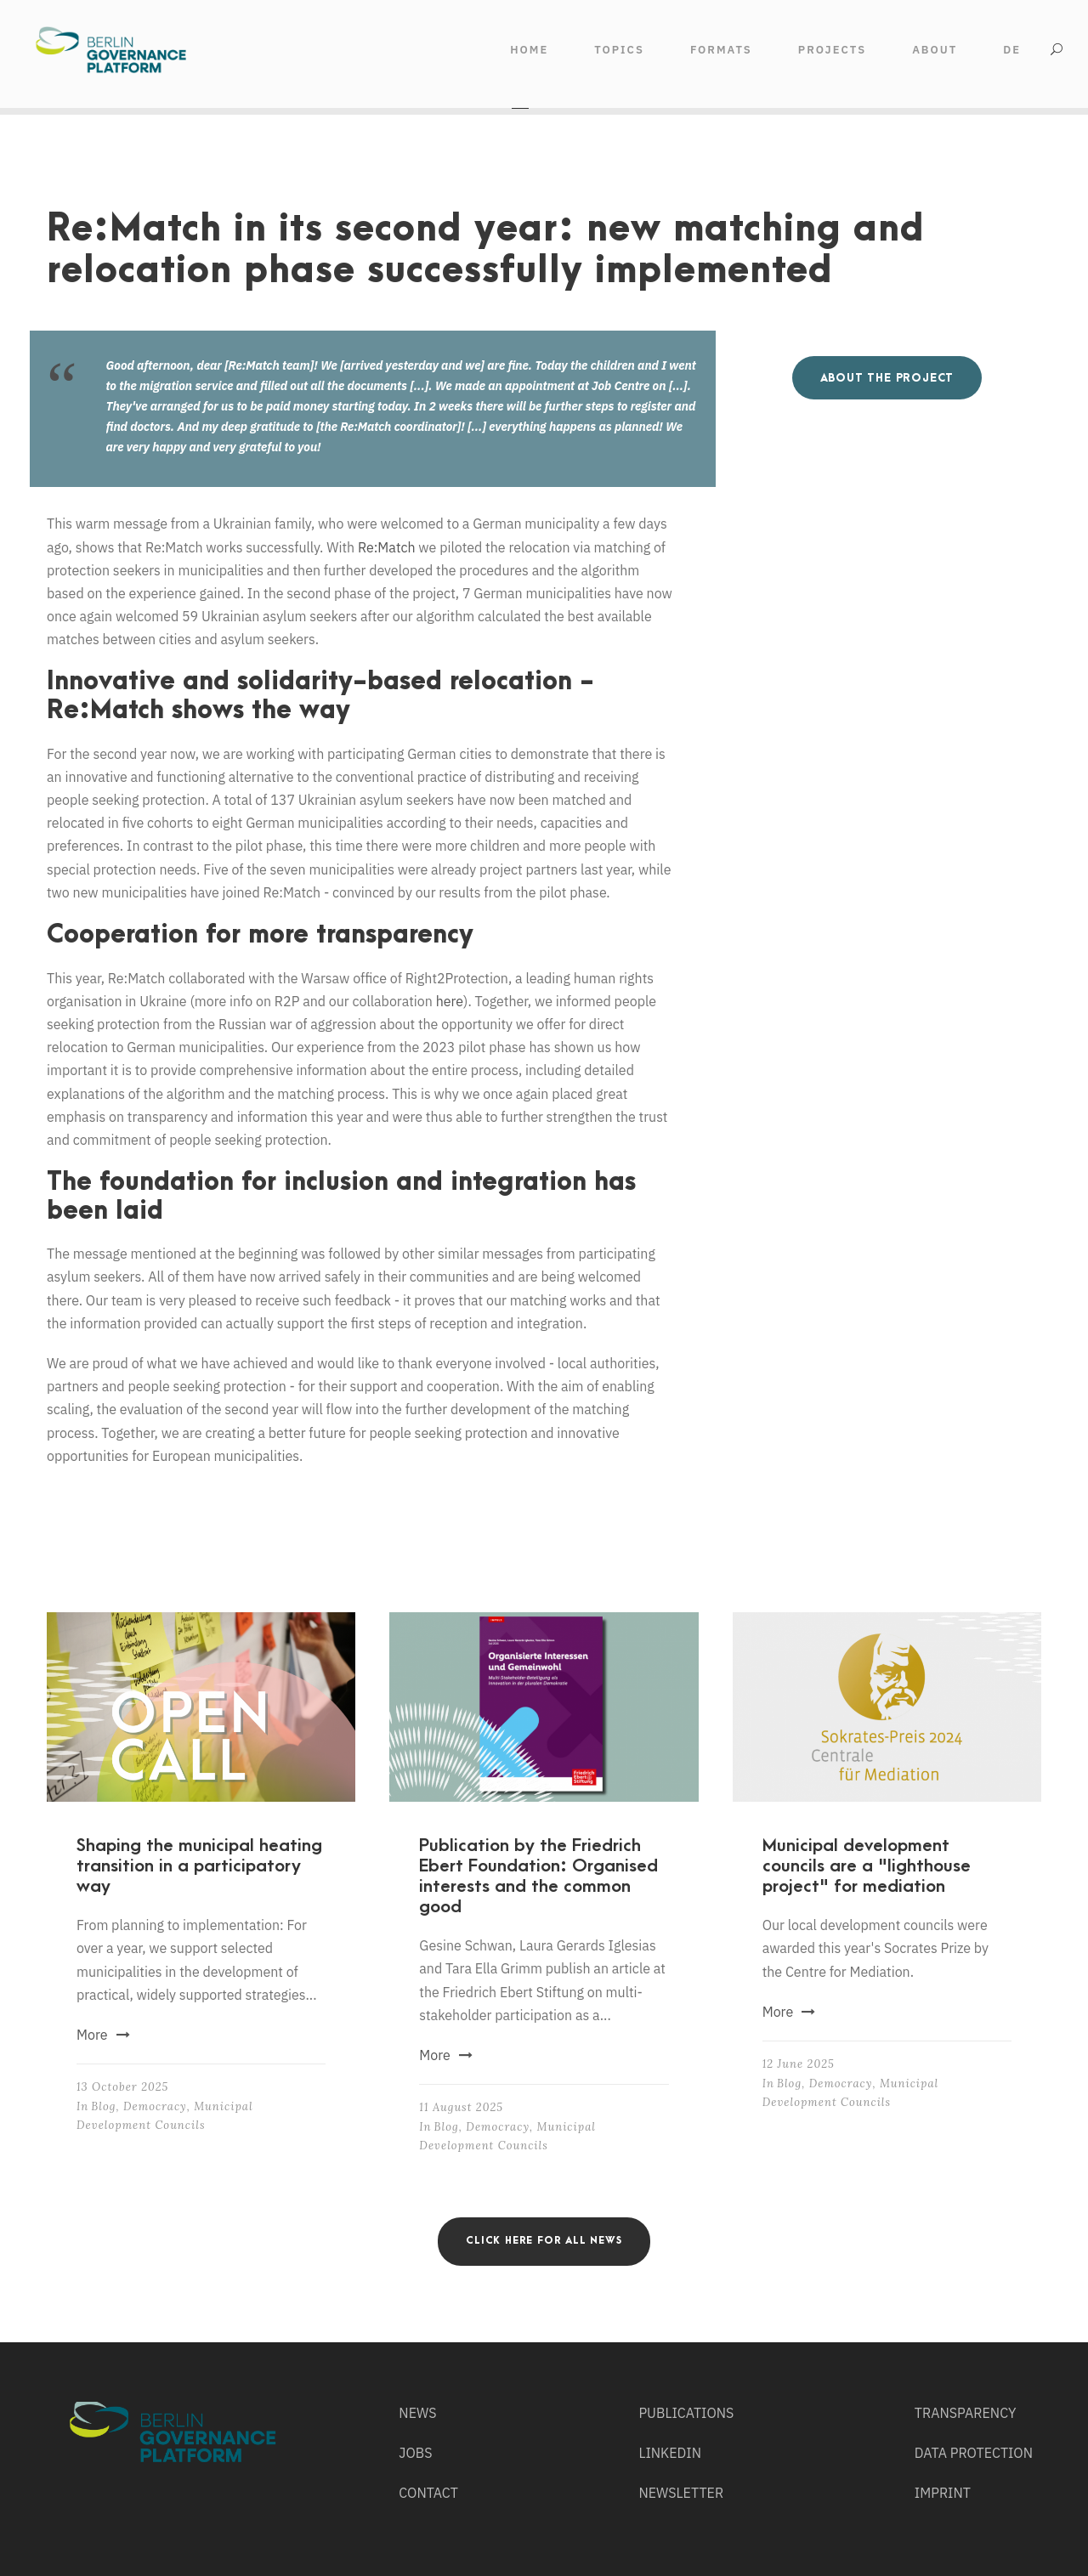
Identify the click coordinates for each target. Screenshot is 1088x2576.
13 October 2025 (122, 2087)
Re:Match (387, 547)
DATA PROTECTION (974, 2452)
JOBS (415, 2452)
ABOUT (934, 49)
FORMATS (721, 49)
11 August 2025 (461, 2107)
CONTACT (428, 2492)
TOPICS (619, 49)
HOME (529, 49)
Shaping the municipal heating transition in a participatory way (199, 1866)
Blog (103, 2106)
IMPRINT (943, 2492)
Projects (832, 49)
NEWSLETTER (680, 2492)
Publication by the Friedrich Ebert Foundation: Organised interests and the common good (538, 1876)
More (103, 2034)
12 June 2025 (798, 2064)
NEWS (417, 2412)
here (449, 1001)
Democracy (155, 2106)
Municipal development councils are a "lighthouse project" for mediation (866, 1866)
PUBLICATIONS (686, 2412)
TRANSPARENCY (966, 2412)
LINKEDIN (669, 2452)
